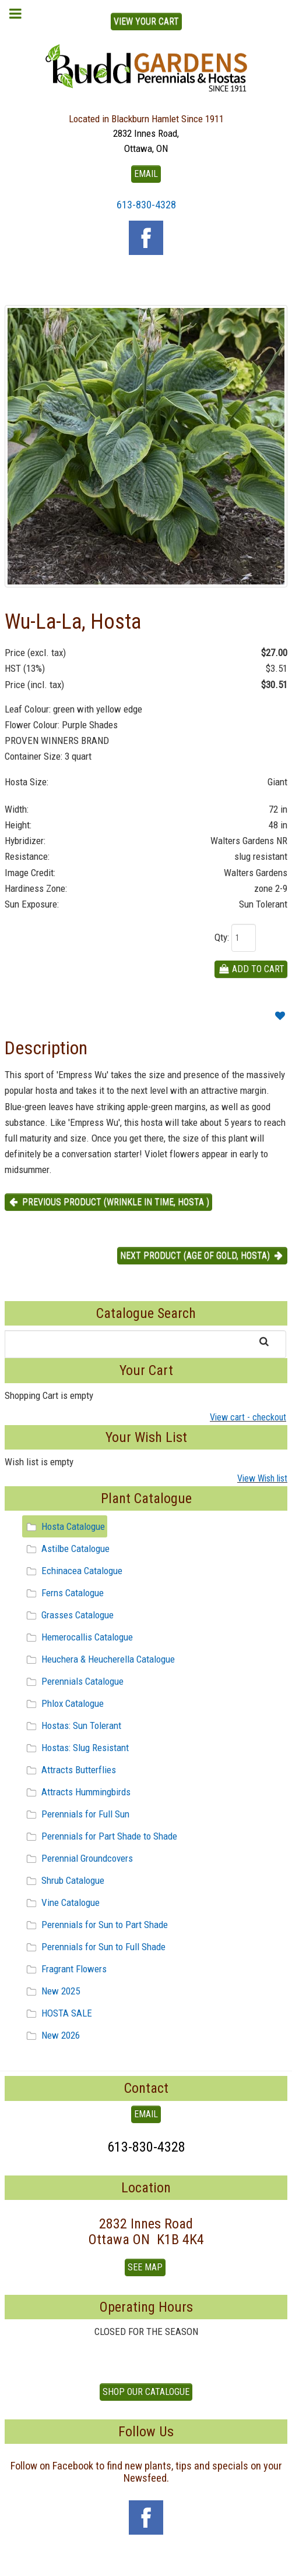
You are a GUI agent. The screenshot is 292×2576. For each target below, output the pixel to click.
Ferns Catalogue (63, 1592)
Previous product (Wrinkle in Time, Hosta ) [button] (108, 1201)
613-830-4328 (146, 205)
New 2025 (51, 1991)
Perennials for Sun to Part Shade (95, 1924)
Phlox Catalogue (63, 1703)
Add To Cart (250, 969)
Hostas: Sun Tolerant (72, 1725)
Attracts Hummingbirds (77, 1792)
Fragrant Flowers (65, 1969)
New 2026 (51, 2035)
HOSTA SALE (57, 2013)
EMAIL (146, 173)
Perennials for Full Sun (76, 1814)
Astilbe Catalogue (66, 1548)
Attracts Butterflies (69, 1769)
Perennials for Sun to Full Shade (94, 1946)
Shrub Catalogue (63, 1880)
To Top (146, 2563)
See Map (145, 2267)
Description (46, 1048)
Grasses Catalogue (68, 1615)
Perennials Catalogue (73, 1681)
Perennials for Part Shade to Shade (100, 1836)
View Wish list (262, 1478)
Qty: (221, 937)
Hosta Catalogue (64, 1526)
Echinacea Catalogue (72, 1570)
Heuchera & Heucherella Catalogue (99, 1659)
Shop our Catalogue (146, 2391)
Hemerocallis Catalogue (78, 1637)
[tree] (146, 1780)
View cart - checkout (248, 1417)
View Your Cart (146, 21)
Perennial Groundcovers (78, 1858)
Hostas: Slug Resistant (76, 1747)
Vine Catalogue (61, 1902)
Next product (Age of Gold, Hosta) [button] (202, 1255)
